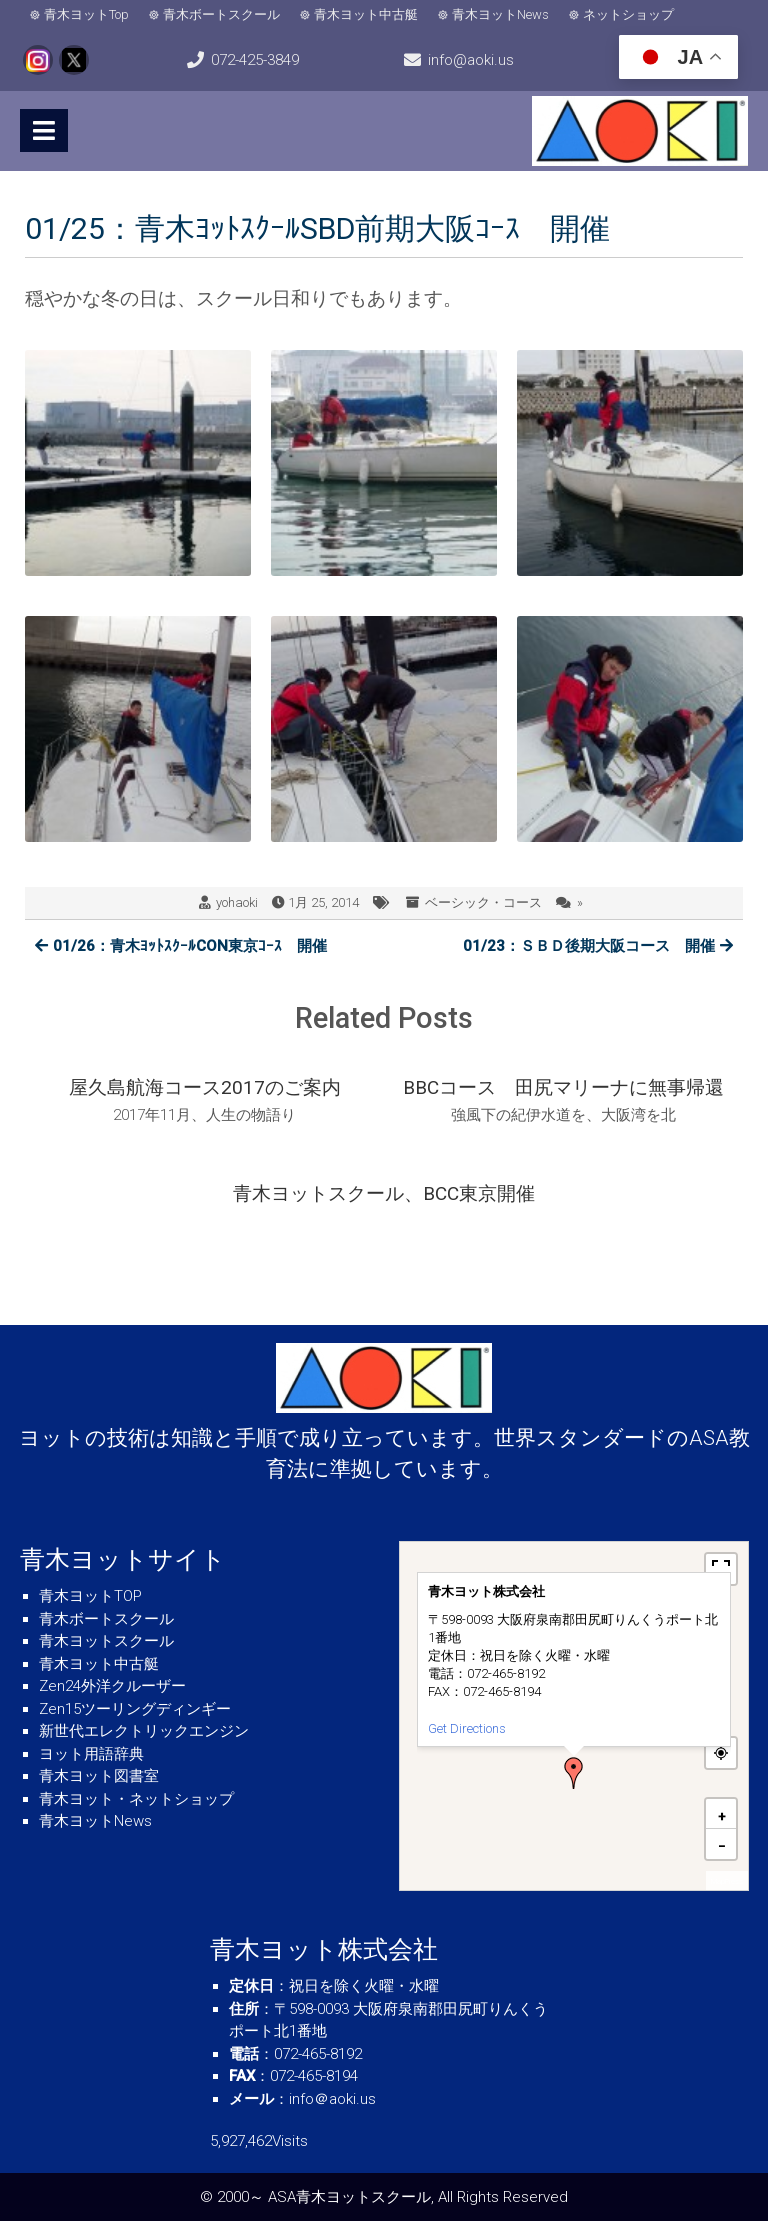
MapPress (727, 1881)
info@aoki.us (471, 60)
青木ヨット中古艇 (366, 14)
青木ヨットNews (500, 14)
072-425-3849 (255, 60)
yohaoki (237, 902)
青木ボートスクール (221, 14)
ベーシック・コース (483, 902)
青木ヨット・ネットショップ (136, 1799)
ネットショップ (628, 14)
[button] (574, 1773)
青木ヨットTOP (90, 1596)
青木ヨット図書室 (99, 1776)
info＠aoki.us (332, 2099)
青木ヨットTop (86, 14)
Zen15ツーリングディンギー (135, 1709)
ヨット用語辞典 (91, 1754)
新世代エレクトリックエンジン (144, 1731)
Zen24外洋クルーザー (112, 1686)
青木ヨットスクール (106, 1641)
